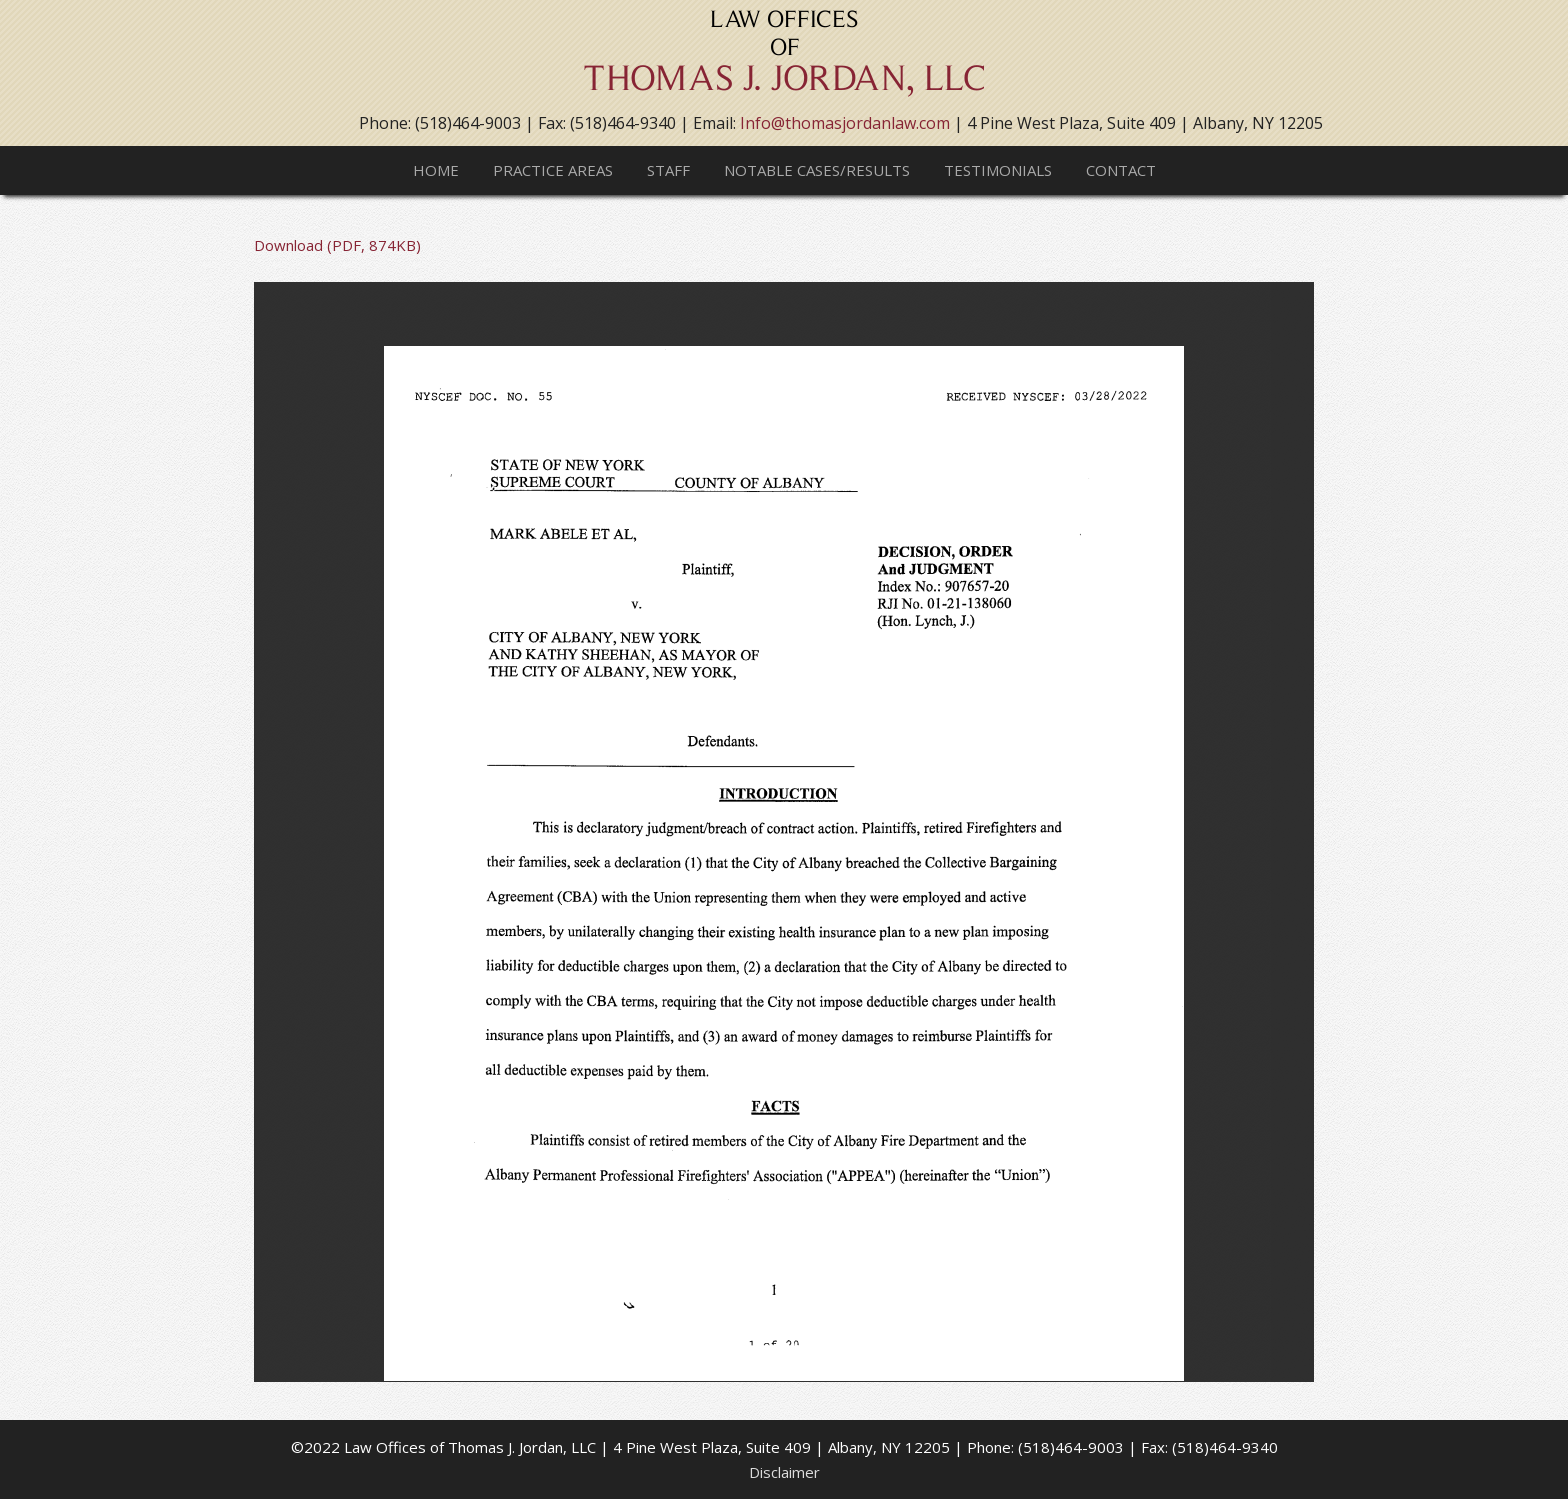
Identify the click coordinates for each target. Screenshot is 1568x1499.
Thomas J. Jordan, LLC (784, 60)
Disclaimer (784, 1472)
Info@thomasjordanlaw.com (845, 123)
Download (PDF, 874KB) (337, 245)
